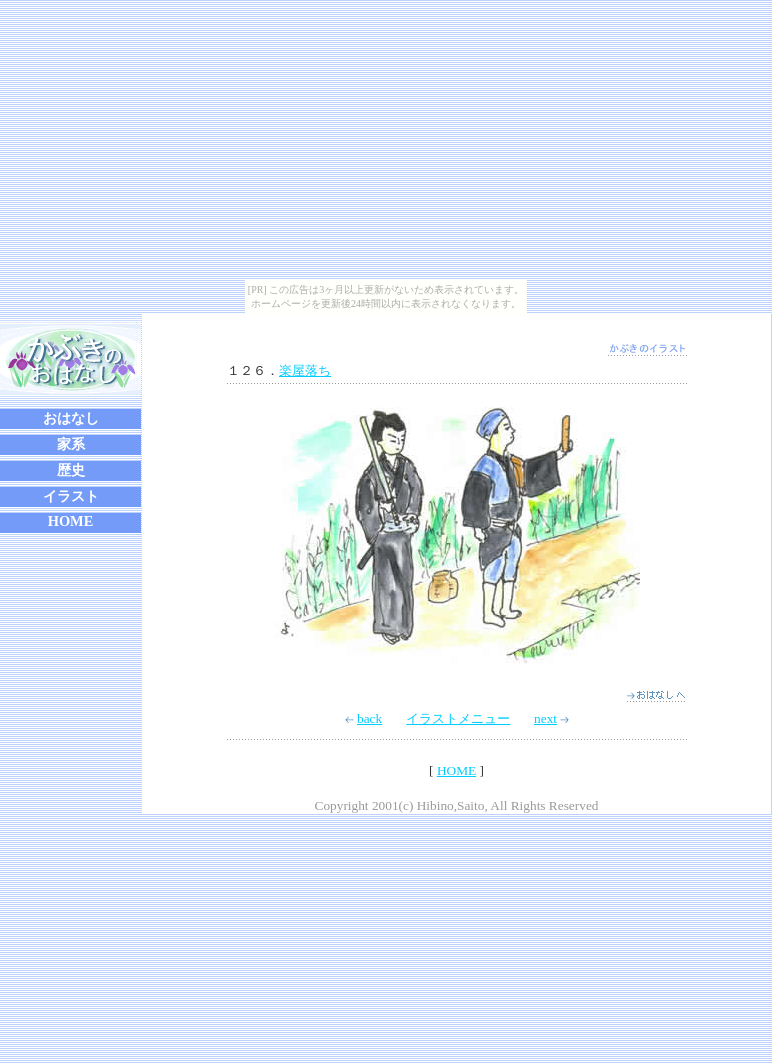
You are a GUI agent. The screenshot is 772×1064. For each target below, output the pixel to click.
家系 (71, 444)
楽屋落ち (305, 370)
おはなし (71, 418)
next (551, 718)
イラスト (71, 496)
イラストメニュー (458, 718)
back (363, 718)
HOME (71, 521)
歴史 (71, 470)
